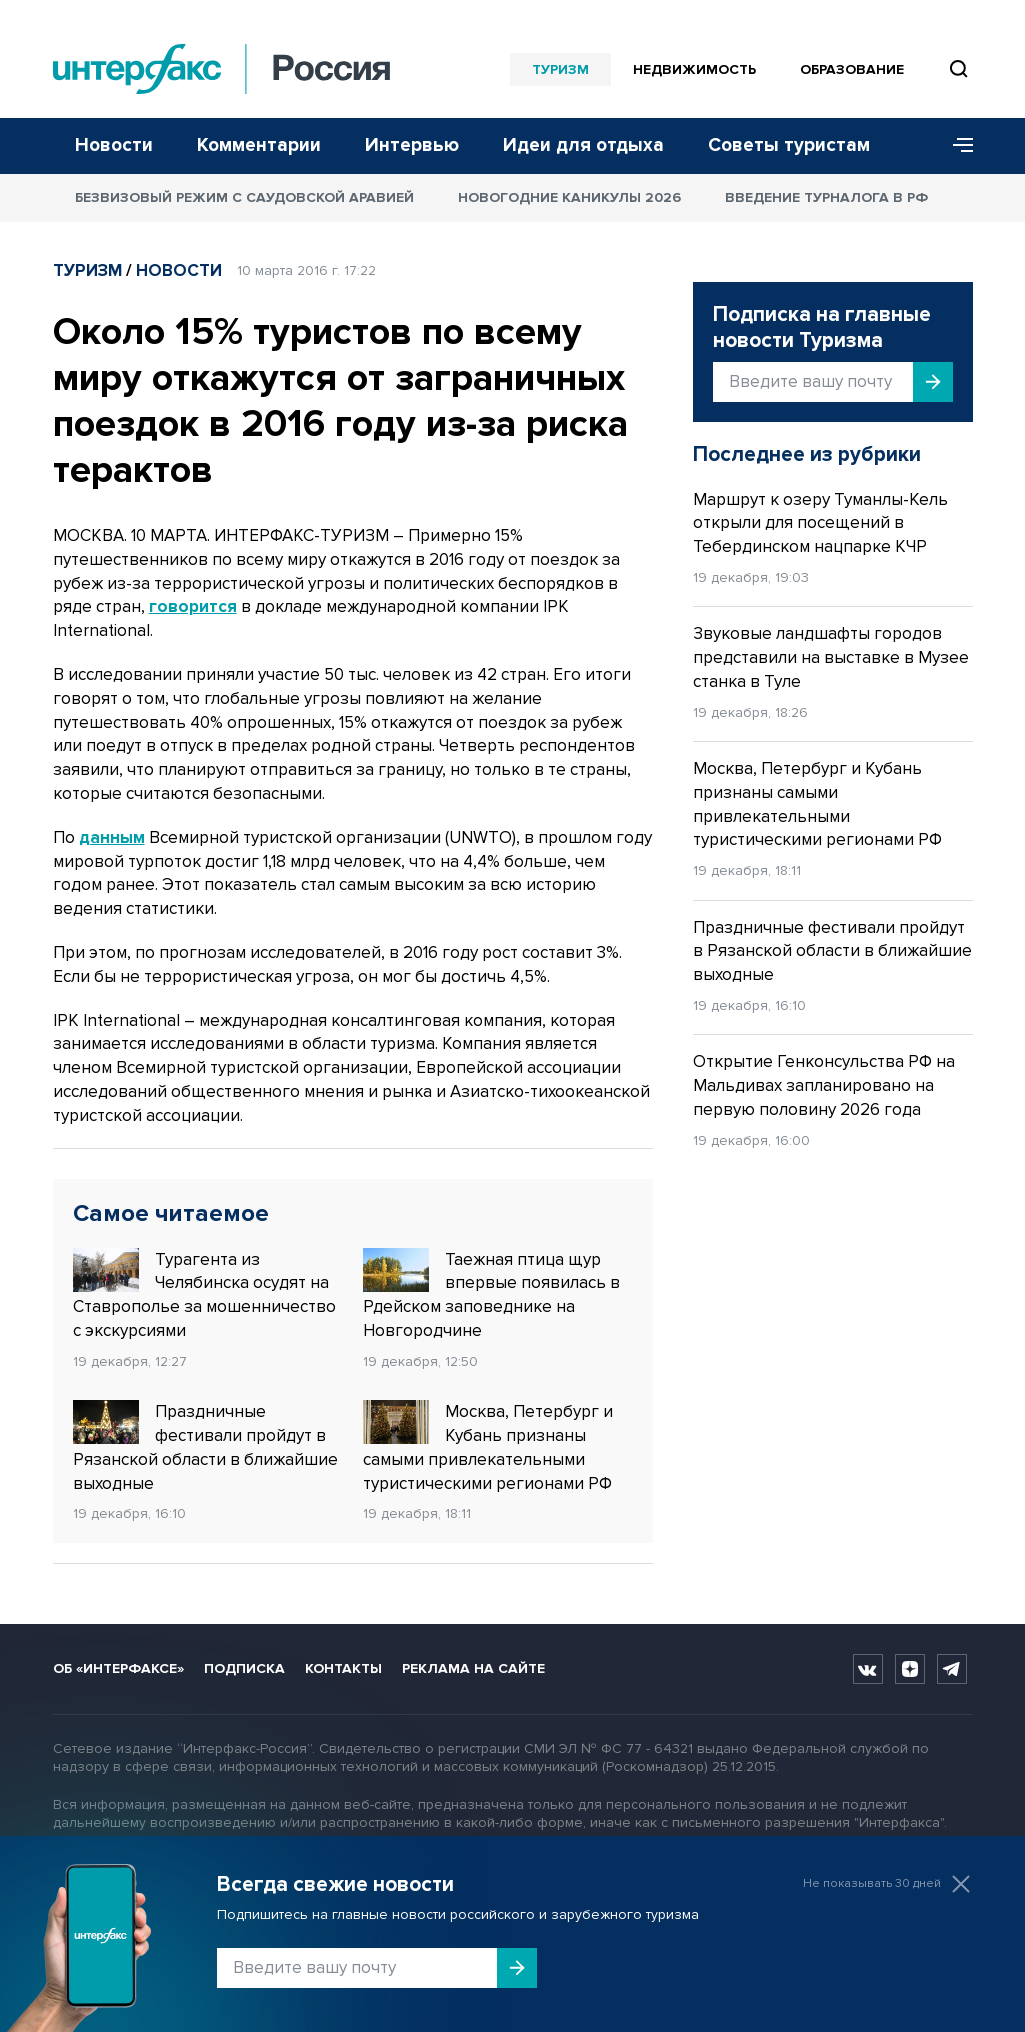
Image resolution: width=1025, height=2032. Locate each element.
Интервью (412, 145)
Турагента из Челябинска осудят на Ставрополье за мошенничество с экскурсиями (204, 1294)
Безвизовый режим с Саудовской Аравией (244, 197)
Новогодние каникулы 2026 (569, 197)
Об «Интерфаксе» (118, 1668)
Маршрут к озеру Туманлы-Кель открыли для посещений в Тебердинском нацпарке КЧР (820, 523)
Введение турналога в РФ (826, 197)
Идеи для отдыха (583, 145)
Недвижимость (694, 69)
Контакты (343, 1668)
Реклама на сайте (473, 1668)
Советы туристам (789, 145)
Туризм (560, 69)
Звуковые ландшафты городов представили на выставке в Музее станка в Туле (831, 657)
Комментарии (259, 145)
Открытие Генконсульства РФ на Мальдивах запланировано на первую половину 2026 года (824, 1085)
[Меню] (956, 146)
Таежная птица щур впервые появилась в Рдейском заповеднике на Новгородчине (491, 1294)
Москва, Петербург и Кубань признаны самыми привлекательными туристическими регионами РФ (488, 1446)
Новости (114, 145)
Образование (852, 69)
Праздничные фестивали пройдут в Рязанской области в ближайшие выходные (205, 1446)
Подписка (244, 1668)
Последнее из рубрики (807, 454)
